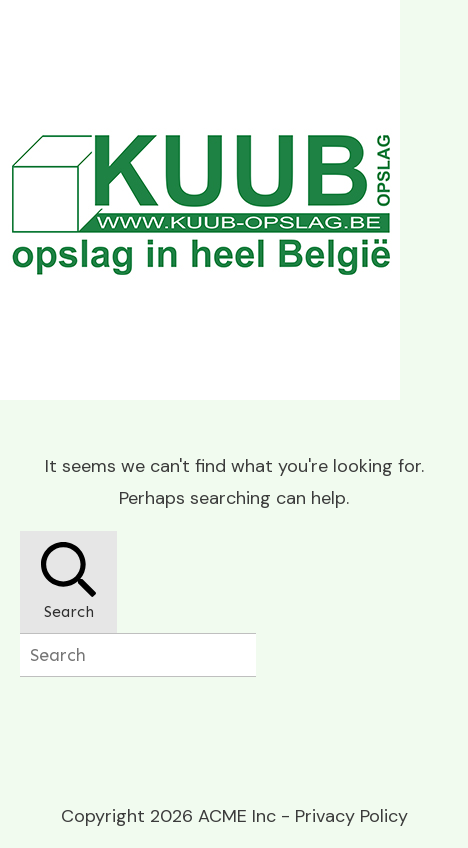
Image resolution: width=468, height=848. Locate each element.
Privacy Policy (351, 816)
